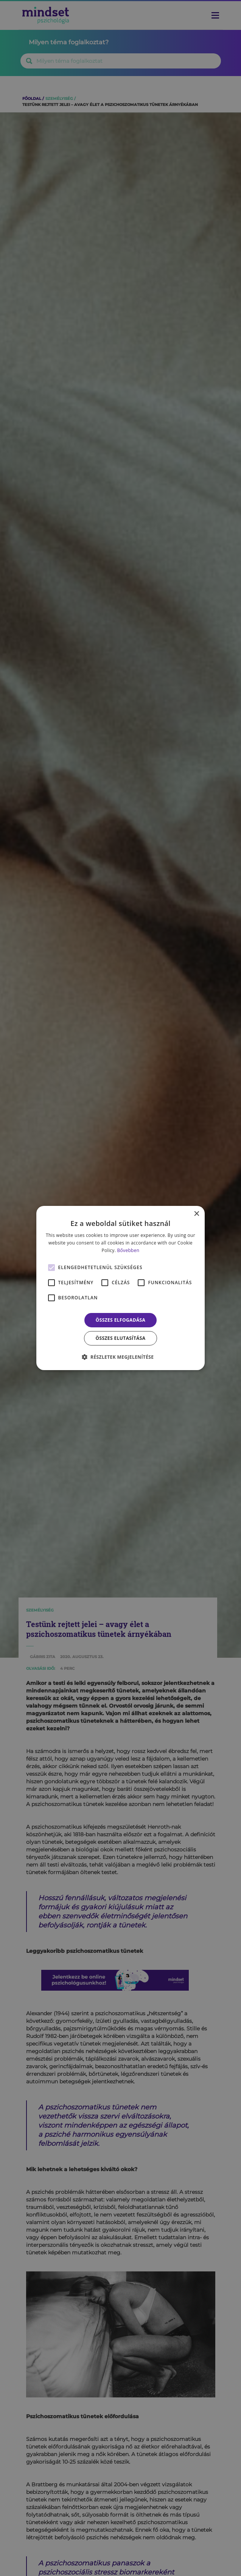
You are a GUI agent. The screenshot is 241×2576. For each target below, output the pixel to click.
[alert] (120, 1288)
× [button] (196, 1214)
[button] (120, 1357)
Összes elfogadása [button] (121, 1320)
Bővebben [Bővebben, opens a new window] (128, 1250)
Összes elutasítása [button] (121, 1338)
